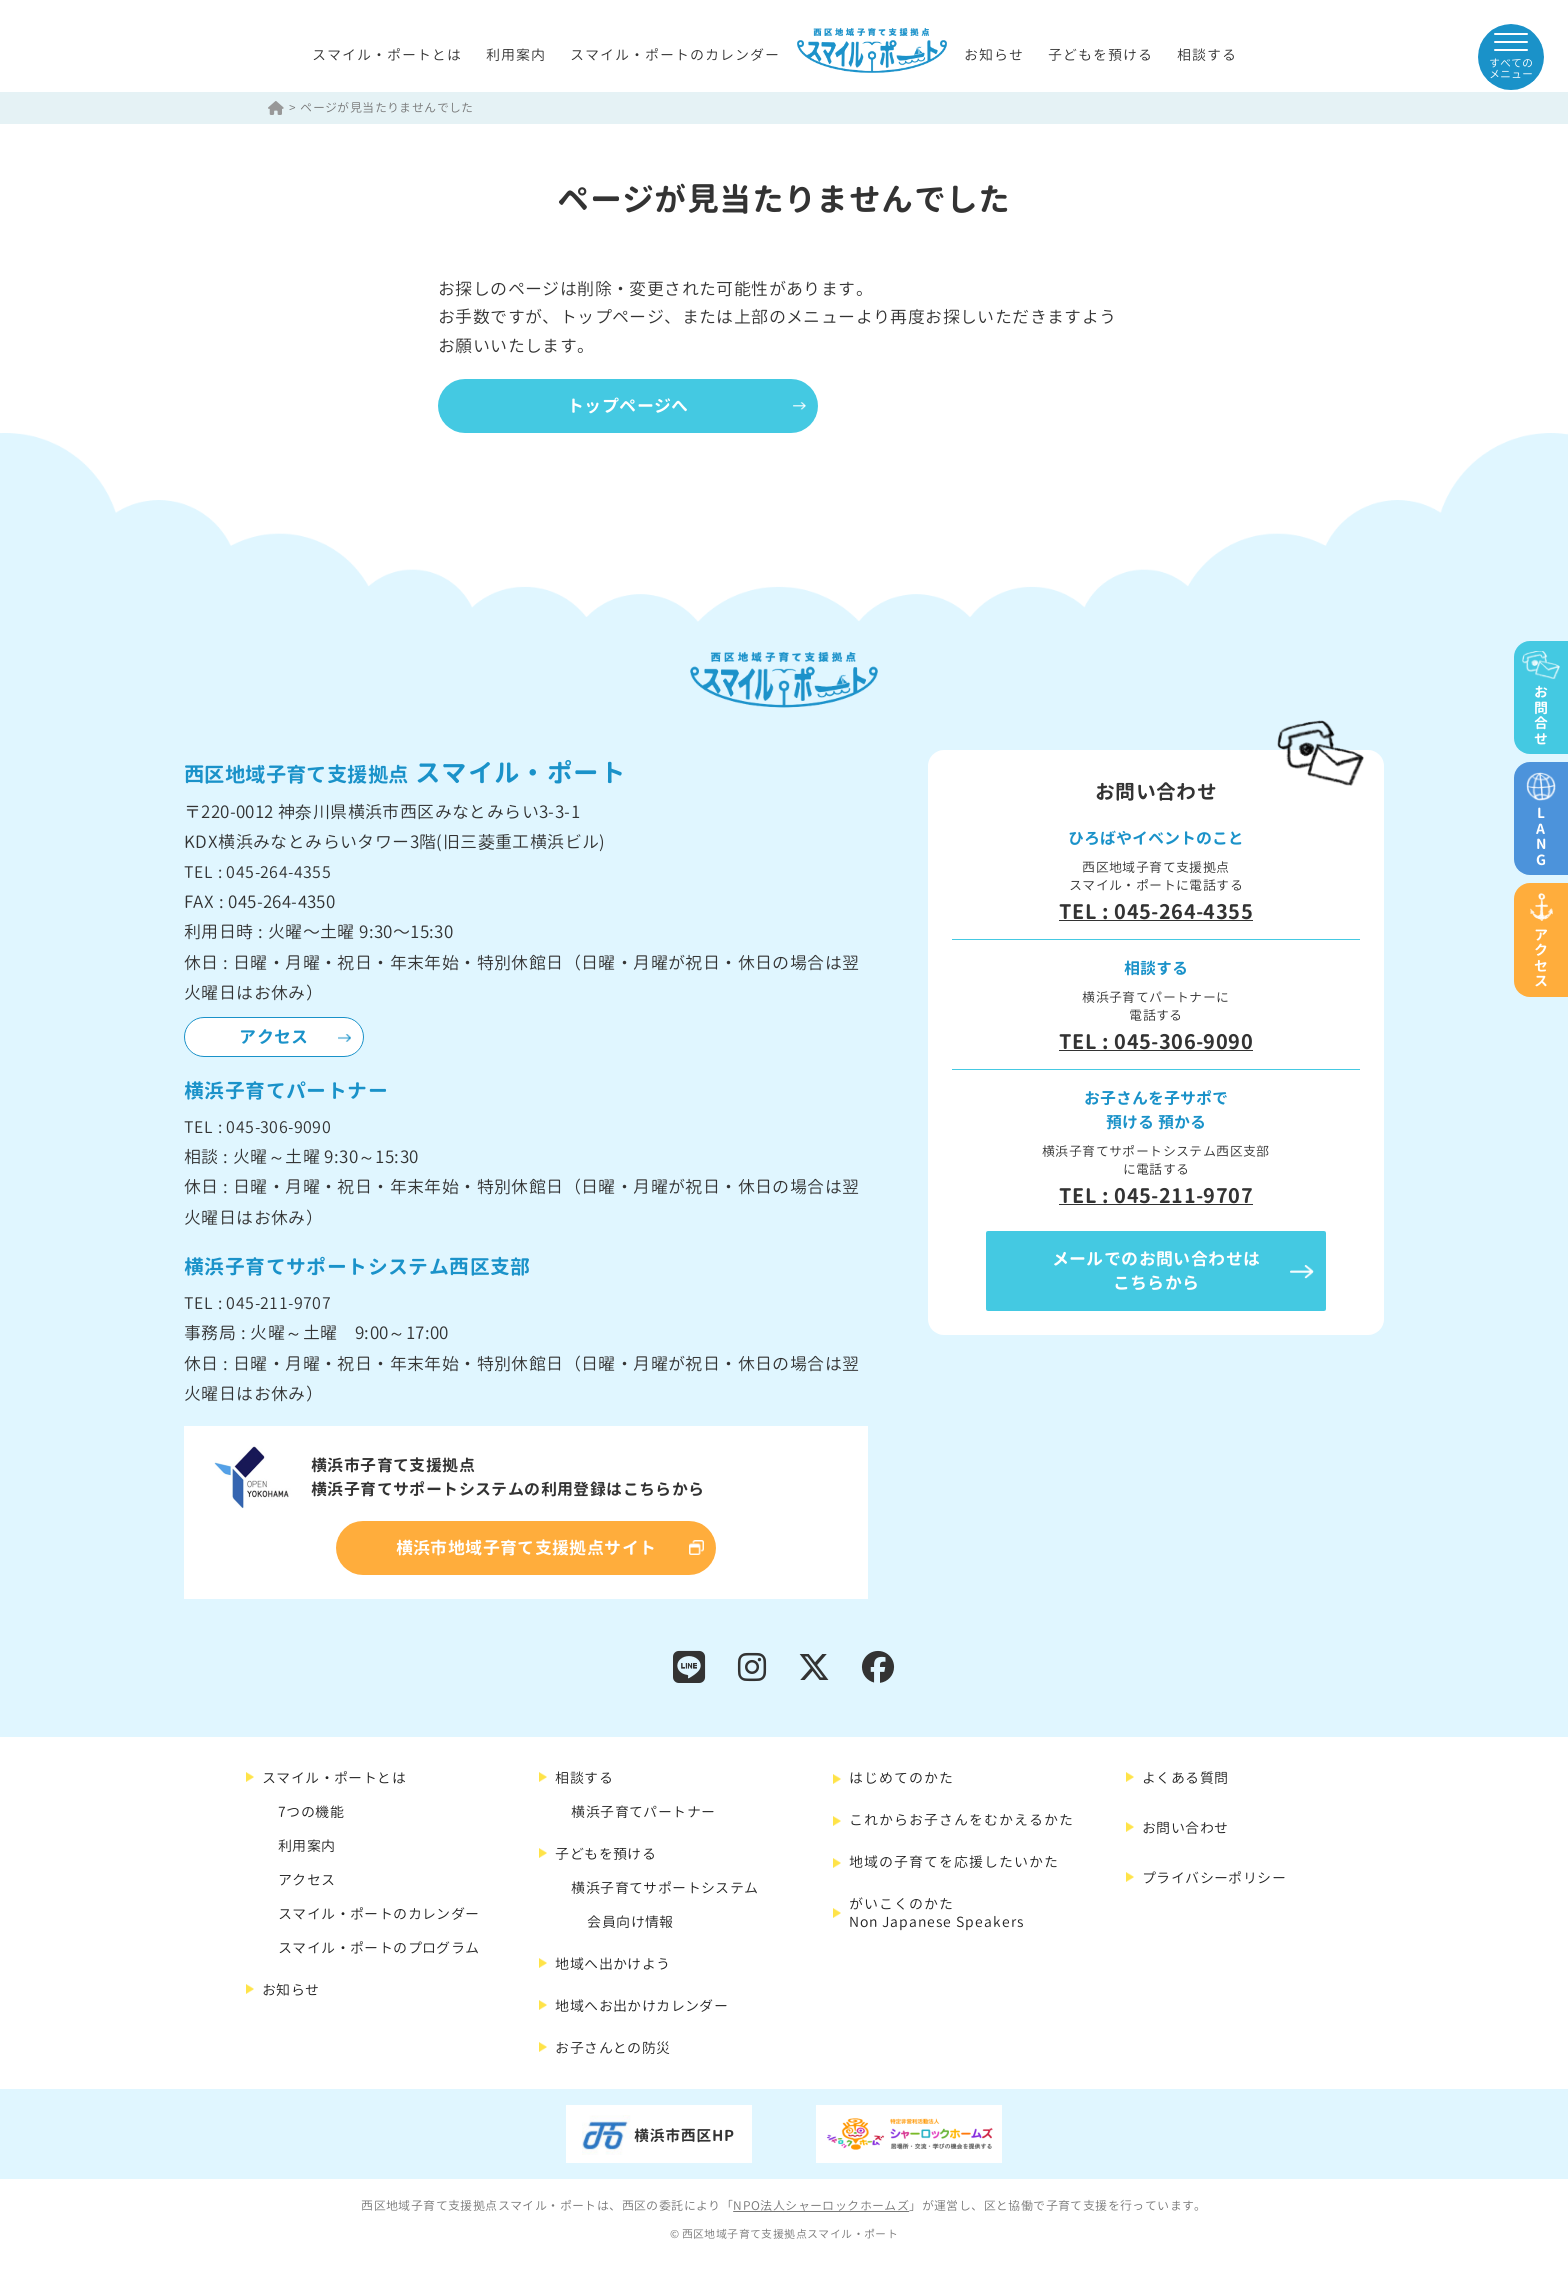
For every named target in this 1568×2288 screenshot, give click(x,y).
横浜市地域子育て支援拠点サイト (526, 1547)
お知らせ (994, 54)
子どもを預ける (1100, 54)
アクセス (274, 1036)
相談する (1207, 54)
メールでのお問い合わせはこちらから (1156, 1270)
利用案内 (516, 54)
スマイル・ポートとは (387, 54)
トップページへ (628, 405)
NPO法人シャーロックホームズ (821, 2205)
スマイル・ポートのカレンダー (675, 54)
